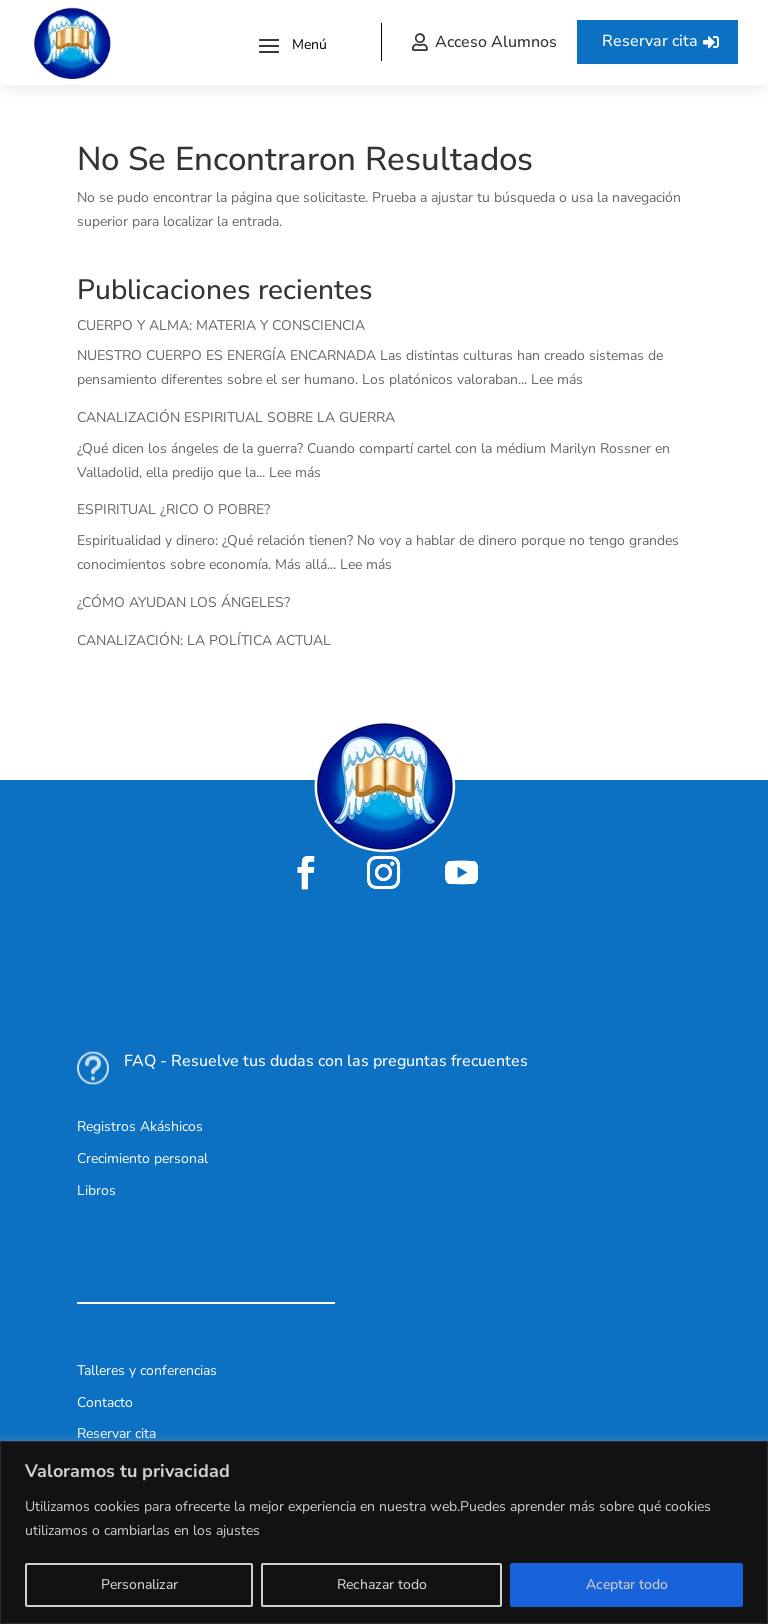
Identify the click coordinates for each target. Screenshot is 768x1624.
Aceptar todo (627, 1584)
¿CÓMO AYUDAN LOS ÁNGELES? (183, 602)
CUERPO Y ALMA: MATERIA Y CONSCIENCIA (221, 325)
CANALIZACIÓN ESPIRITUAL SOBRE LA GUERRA (236, 417)
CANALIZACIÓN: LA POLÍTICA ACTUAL (204, 640)
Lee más (557, 379)
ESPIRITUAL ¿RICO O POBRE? (173, 509)
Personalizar (139, 1584)
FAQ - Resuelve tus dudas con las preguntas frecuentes (326, 1061)
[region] (384, 1532)
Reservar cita (650, 41)
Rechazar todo (382, 1584)
